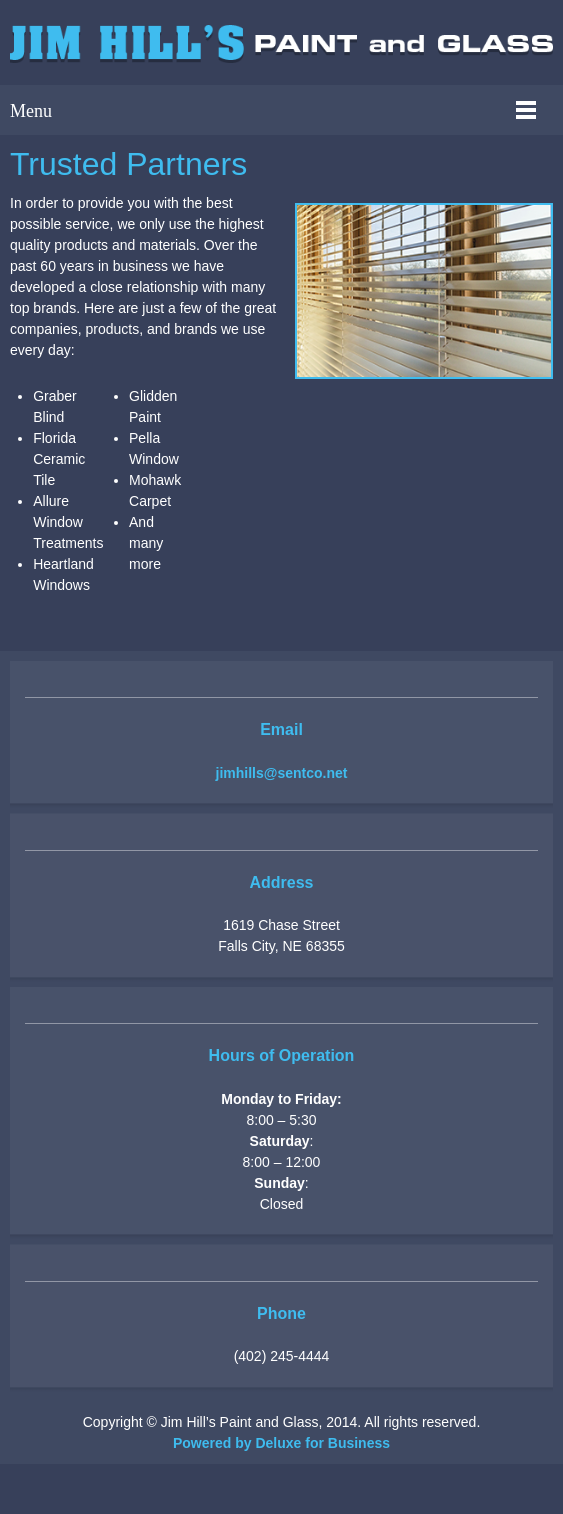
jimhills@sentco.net (282, 773)
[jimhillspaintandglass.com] (281, 46)
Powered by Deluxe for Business (281, 1443)
